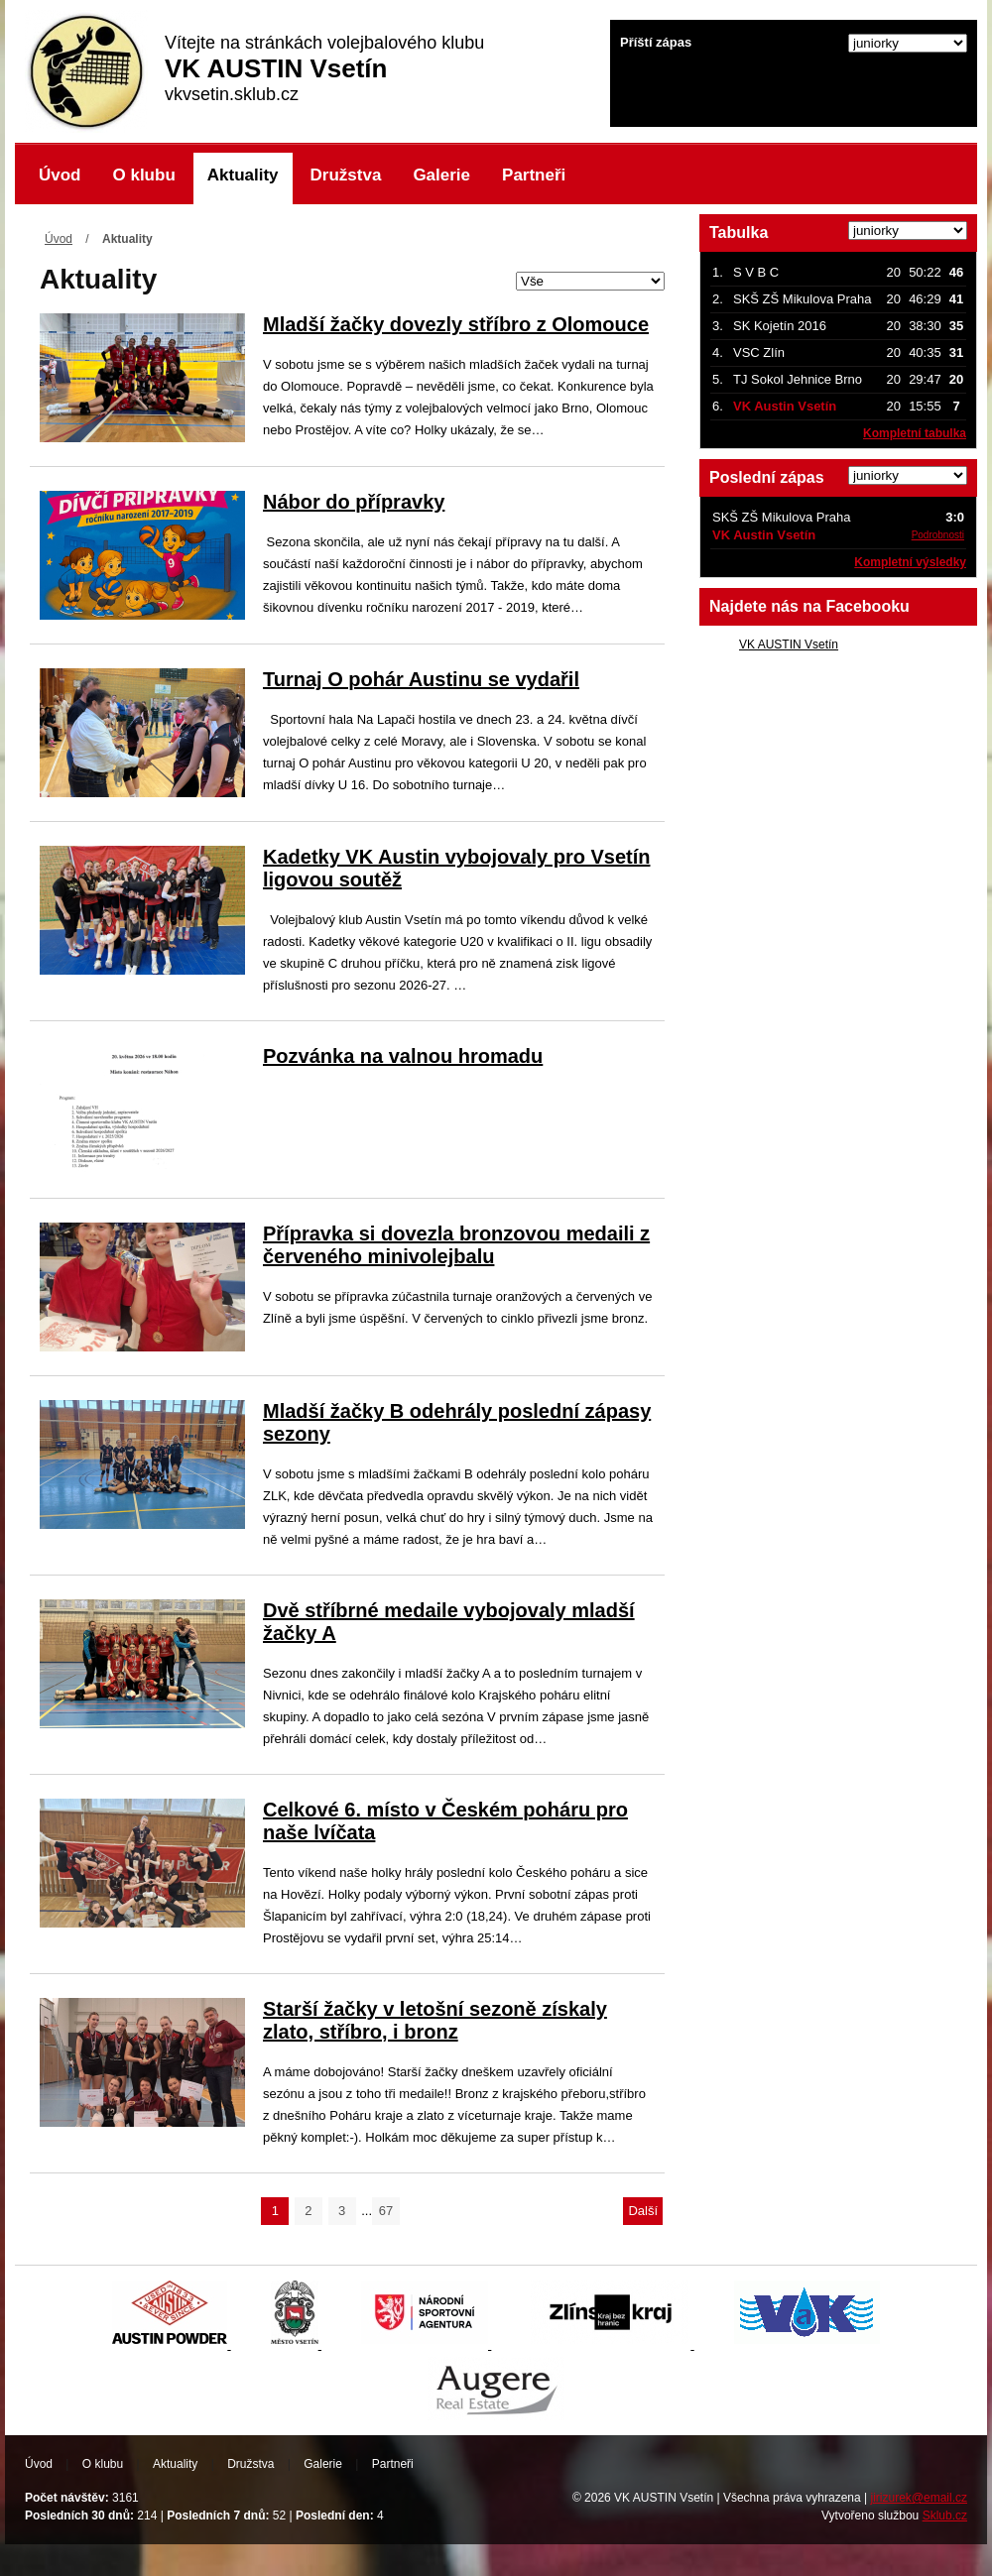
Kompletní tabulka (914, 433)
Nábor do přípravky (353, 502)
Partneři (533, 175)
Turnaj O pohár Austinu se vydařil (421, 679)
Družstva (346, 175)
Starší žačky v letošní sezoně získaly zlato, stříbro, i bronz (435, 2020)
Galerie (441, 175)
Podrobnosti (938, 534)
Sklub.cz (945, 2515)
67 (386, 2210)
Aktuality (243, 175)
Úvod (60, 175)
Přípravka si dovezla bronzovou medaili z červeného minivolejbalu (456, 1245)
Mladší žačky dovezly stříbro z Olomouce (456, 324)
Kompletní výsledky (910, 562)
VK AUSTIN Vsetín (788, 644)
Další (643, 2210)
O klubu (144, 175)
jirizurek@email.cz (918, 2498)
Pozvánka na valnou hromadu (403, 1056)
